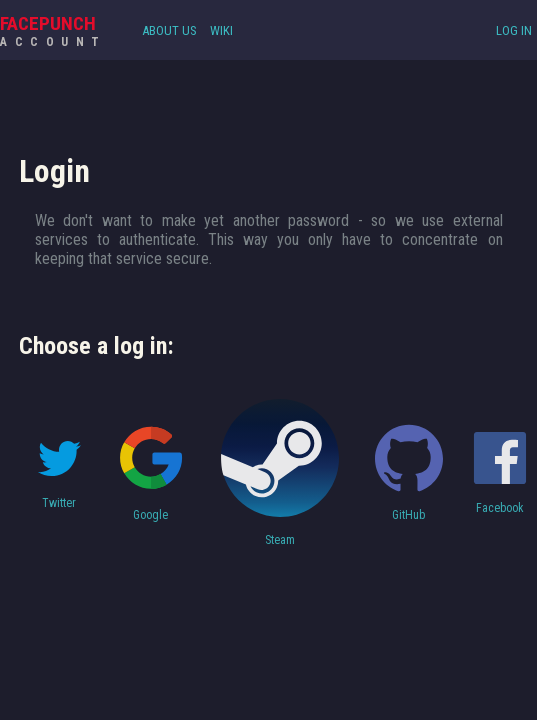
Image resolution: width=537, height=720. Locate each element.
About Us (169, 30)
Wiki (221, 30)
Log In (514, 30)
